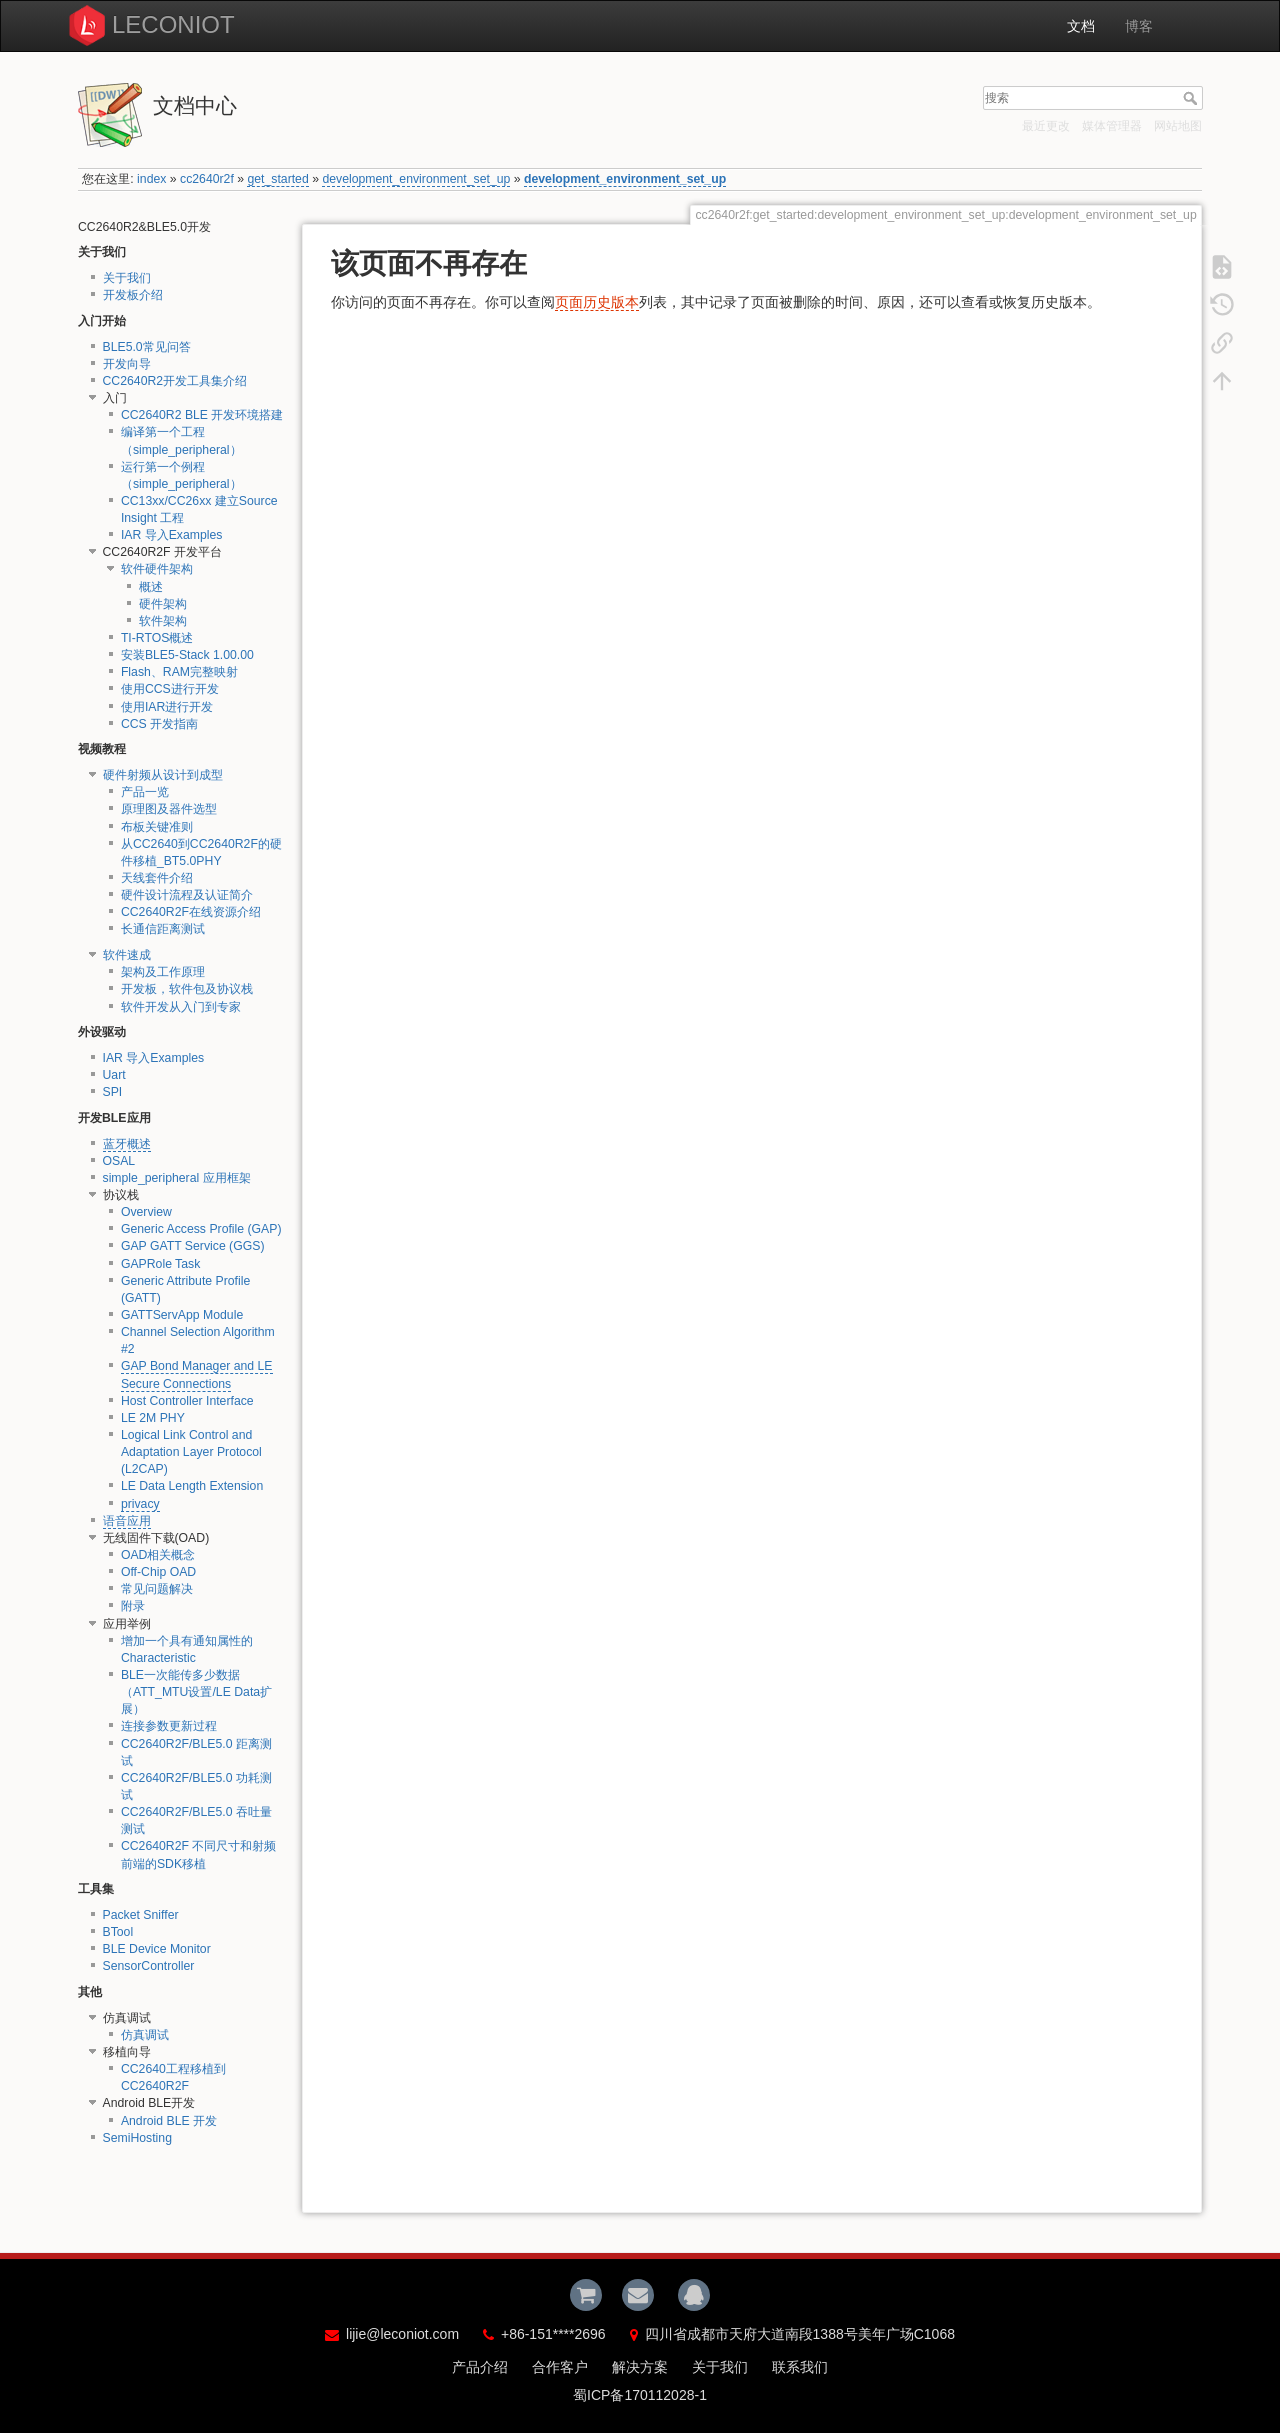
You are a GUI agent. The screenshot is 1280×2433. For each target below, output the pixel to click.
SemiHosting (137, 2138)
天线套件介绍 (157, 878)
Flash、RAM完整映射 (179, 672)
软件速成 (127, 955)
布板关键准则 (157, 827)
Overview (146, 1212)
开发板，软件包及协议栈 (187, 989)
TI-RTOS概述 (157, 638)
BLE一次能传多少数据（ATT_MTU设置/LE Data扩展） (196, 1692)
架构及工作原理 (163, 972)
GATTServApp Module (182, 1315)
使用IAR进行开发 (167, 707)
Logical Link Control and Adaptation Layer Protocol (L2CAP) (191, 1452)
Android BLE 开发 (169, 2121)
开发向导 (127, 364)
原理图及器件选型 (169, 809)
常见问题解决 (157, 1589)
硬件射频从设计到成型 (163, 775)
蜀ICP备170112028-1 (640, 2395)
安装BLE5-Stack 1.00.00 (187, 655)
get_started (277, 179)
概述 (151, 587)
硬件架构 (163, 604)
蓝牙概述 (127, 1144)
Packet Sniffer (141, 1915)
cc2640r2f (207, 179)
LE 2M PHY (153, 1418)
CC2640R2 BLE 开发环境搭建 (202, 415)
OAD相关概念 (158, 1555)
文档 (1081, 26)
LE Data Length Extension (192, 1486)
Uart (114, 1075)
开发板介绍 (133, 295)
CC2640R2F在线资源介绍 (191, 912)
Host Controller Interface (187, 1401)
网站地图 (1178, 126)
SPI (113, 1092)
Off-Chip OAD (158, 1572)
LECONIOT (173, 24)
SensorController (149, 1966)
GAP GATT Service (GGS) (193, 1246)
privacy (140, 1504)
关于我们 (127, 278)
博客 (1139, 26)
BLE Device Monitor (157, 1949)
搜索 (1192, 98)
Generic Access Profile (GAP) (201, 1229)
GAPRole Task (160, 1264)
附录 (133, 1606)
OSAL (119, 1161)
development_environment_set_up (416, 179)
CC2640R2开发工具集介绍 (175, 381)
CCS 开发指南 (159, 724)
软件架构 (163, 621)
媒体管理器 (1112, 126)
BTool (118, 1932)
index (151, 179)
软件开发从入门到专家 (181, 1007)
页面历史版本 (597, 302)
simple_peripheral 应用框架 (177, 1178)
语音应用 (127, 1521)
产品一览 (145, 792)
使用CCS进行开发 (170, 689)
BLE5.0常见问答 (147, 347)
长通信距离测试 (163, 929)
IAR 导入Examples (172, 535)
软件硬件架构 (157, 569)
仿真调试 (145, 2035)
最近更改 (1046, 126)
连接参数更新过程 (169, 1726)
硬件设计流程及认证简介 (187, 895)
